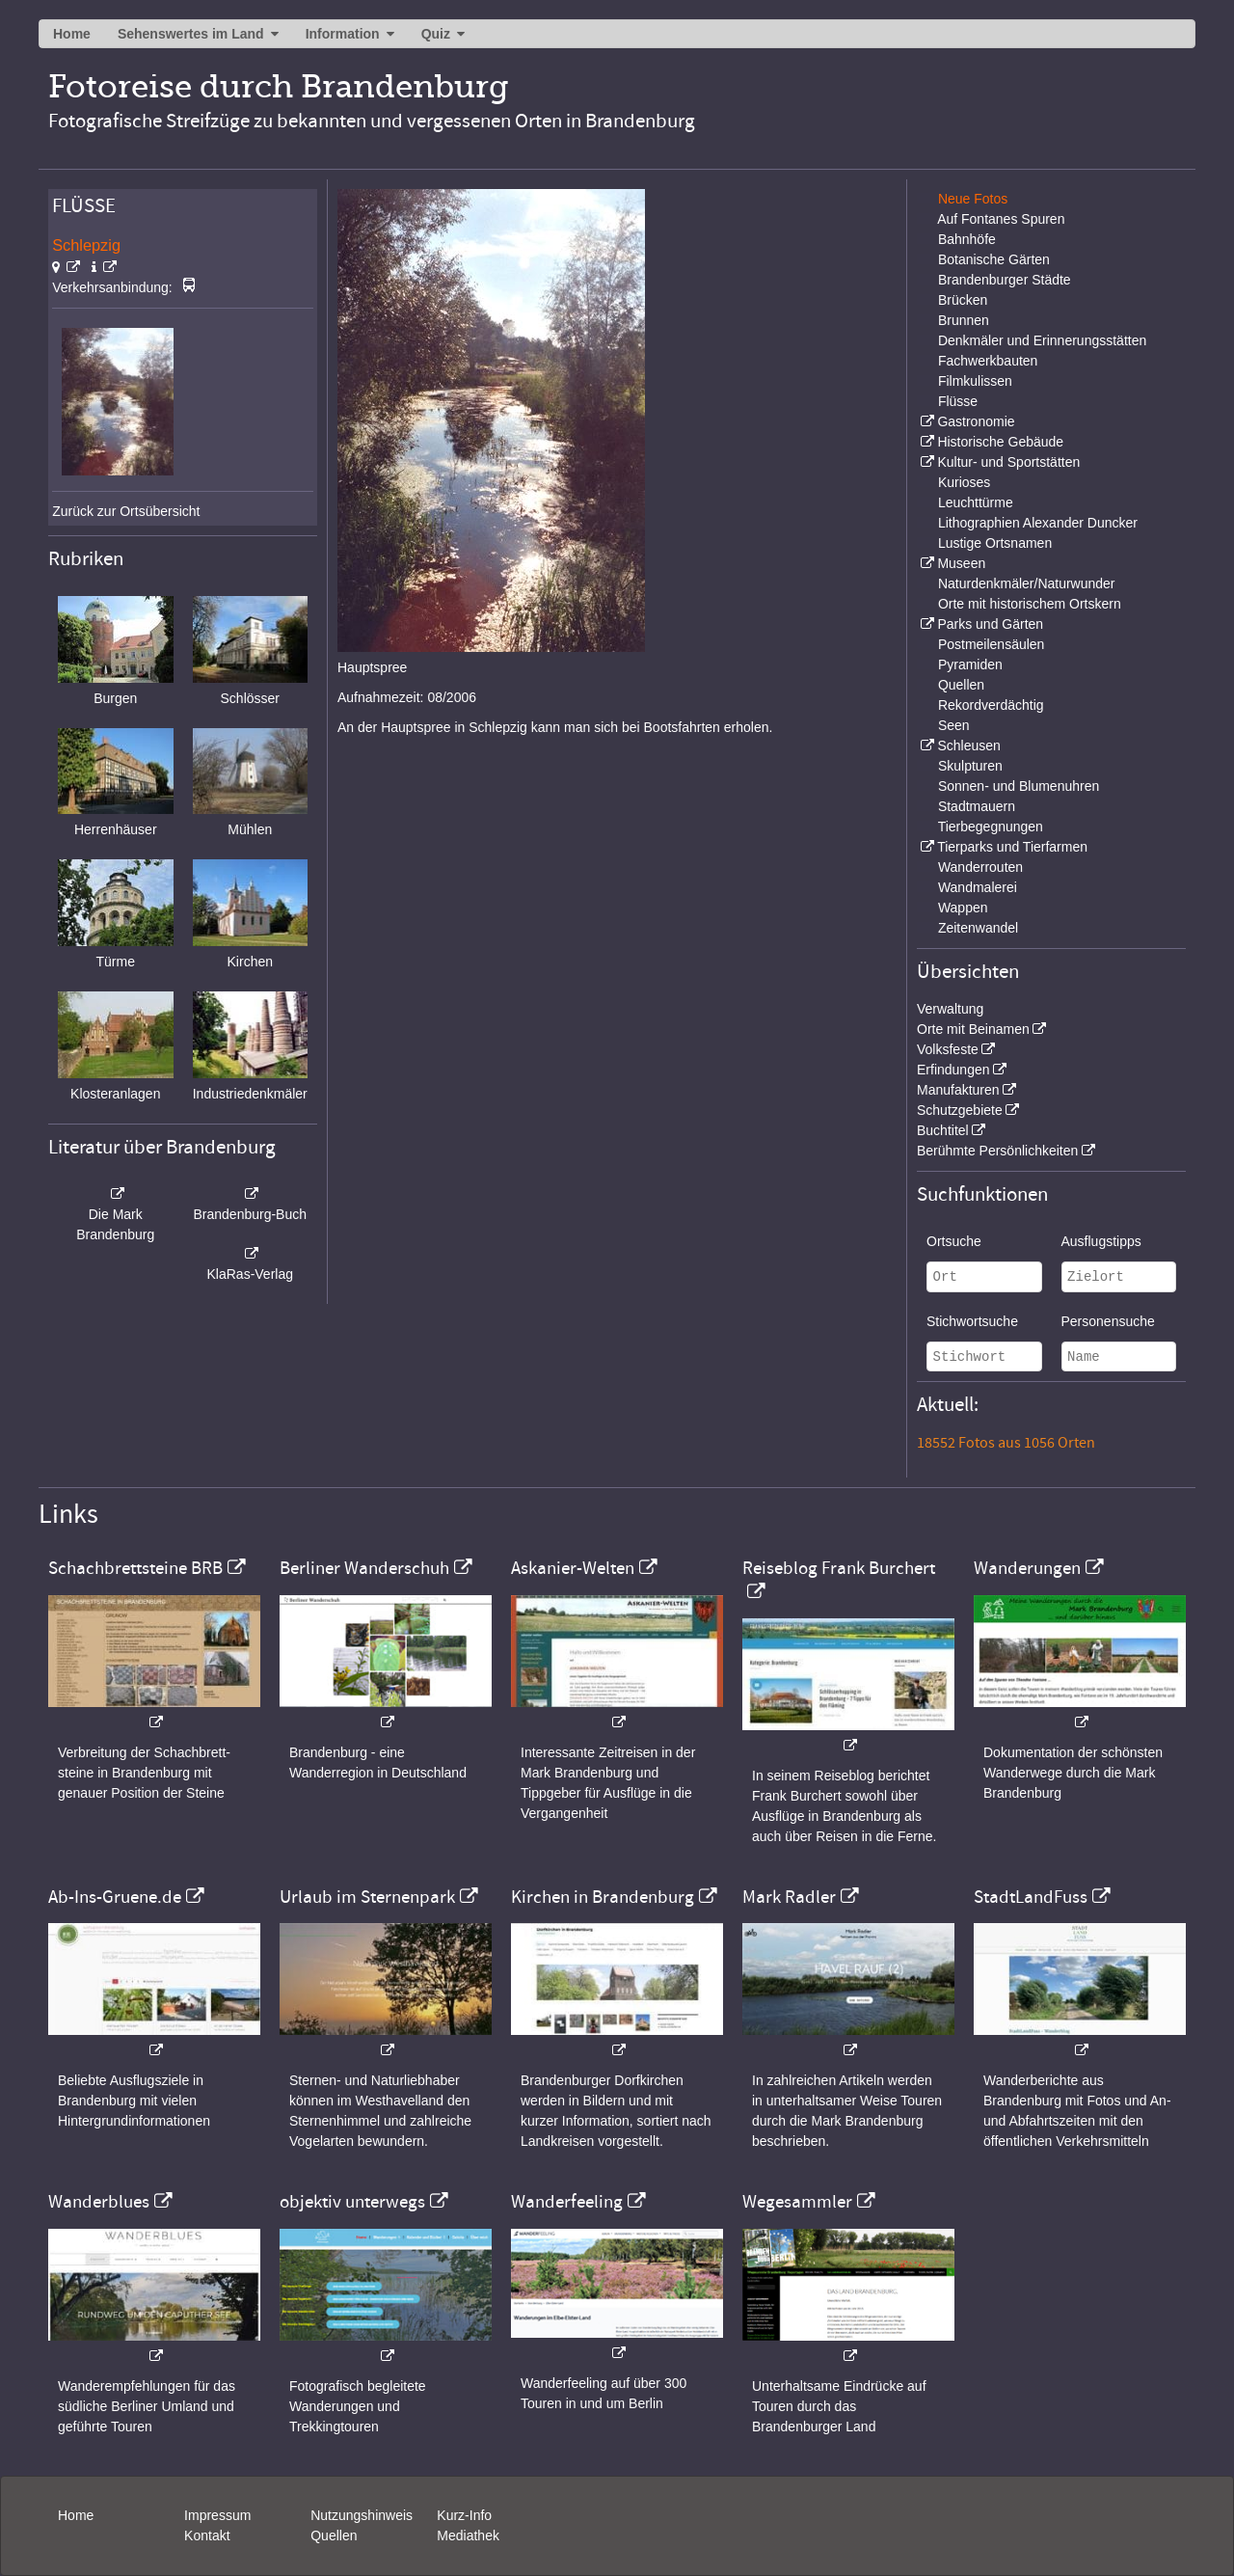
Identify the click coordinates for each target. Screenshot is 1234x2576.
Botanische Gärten (994, 259)
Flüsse (958, 401)
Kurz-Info (464, 2515)
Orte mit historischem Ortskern (1029, 603)
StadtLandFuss (1030, 1897)
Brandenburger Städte (1004, 279)
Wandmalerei (977, 887)
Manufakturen (958, 1090)
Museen (961, 563)
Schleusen (968, 745)
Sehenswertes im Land (191, 33)
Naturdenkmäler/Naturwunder (1026, 583)
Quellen (961, 684)
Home (72, 33)
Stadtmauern (976, 806)
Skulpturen (970, 765)
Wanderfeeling (567, 2201)
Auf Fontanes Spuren (1000, 219)
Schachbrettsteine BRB (135, 1568)
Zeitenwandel (978, 927)
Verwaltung (950, 1009)
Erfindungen (953, 1069)
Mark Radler (789, 1897)
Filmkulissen (975, 381)
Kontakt (206, 2535)
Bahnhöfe (967, 239)
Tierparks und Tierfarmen (1012, 846)
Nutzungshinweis (361, 2515)
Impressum (217, 2515)
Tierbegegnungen (990, 826)
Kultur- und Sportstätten (1008, 462)
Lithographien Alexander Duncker (1038, 522)
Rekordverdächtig (991, 705)
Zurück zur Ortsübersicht (126, 511)
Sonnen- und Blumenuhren (1018, 786)
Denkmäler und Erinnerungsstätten (1042, 340)
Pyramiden (970, 664)
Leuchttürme (975, 502)
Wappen (963, 907)
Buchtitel (943, 1130)
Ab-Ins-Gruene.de (114, 1897)
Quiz (435, 33)
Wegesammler (797, 2201)
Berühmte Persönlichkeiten (997, 1150)
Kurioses (964, 482)
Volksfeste (948, 1049)
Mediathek (468, 2535)
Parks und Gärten (990, 624)
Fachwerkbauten (988, 360)
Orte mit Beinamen (973, 1029)
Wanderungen (1027, 1568)
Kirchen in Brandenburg (602, 1897)
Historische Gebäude (1000, 441)
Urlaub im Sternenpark (367, 1897)
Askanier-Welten (572, 1568)
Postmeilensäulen (991, 644)
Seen (954, 725)
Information (343, 33)
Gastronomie (975, 421)
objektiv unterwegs (352, 2201)
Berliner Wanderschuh (364, 1568)
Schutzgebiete (960, 1110)
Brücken (962, 300)
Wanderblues (98, 2201)
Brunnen (963, 320)
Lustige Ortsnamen (995, 543)
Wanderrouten (980, 867)
